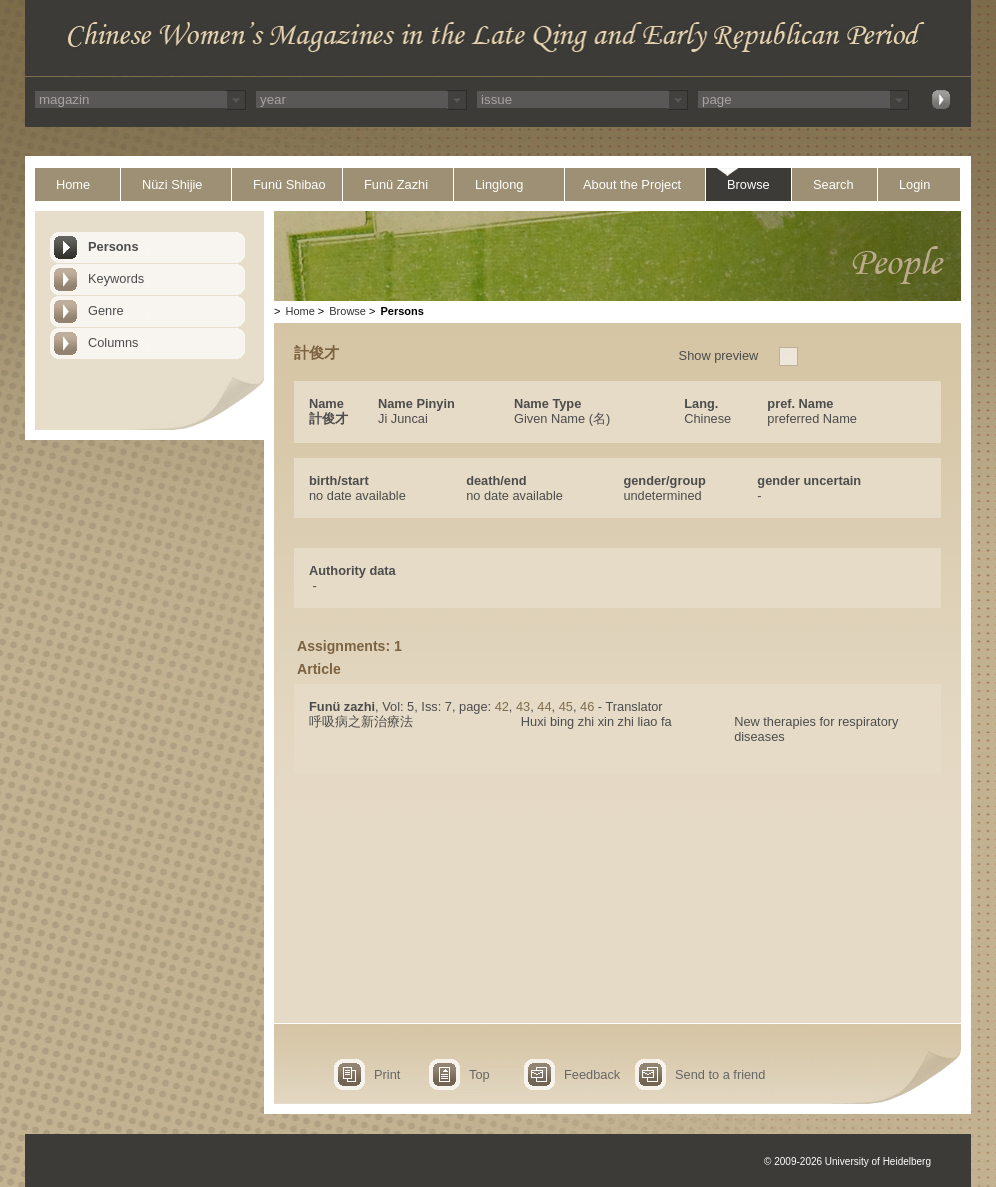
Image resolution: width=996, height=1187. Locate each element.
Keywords (116, 278)
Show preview (719, 355)
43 (523, 706)
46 (587, 706)
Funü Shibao (289, 184)
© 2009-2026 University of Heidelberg (847, 1161)
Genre (106, 310)
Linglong (499, 184)
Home (73, 184)
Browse (748, 184)
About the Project (632, 184)
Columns (113, 342)
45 (566, 706)
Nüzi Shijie (172, 184)
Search (833, 184)
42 (502, 706)
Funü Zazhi (396, 184)
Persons (113, 246)
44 (544, 706)
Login (914, 184)
